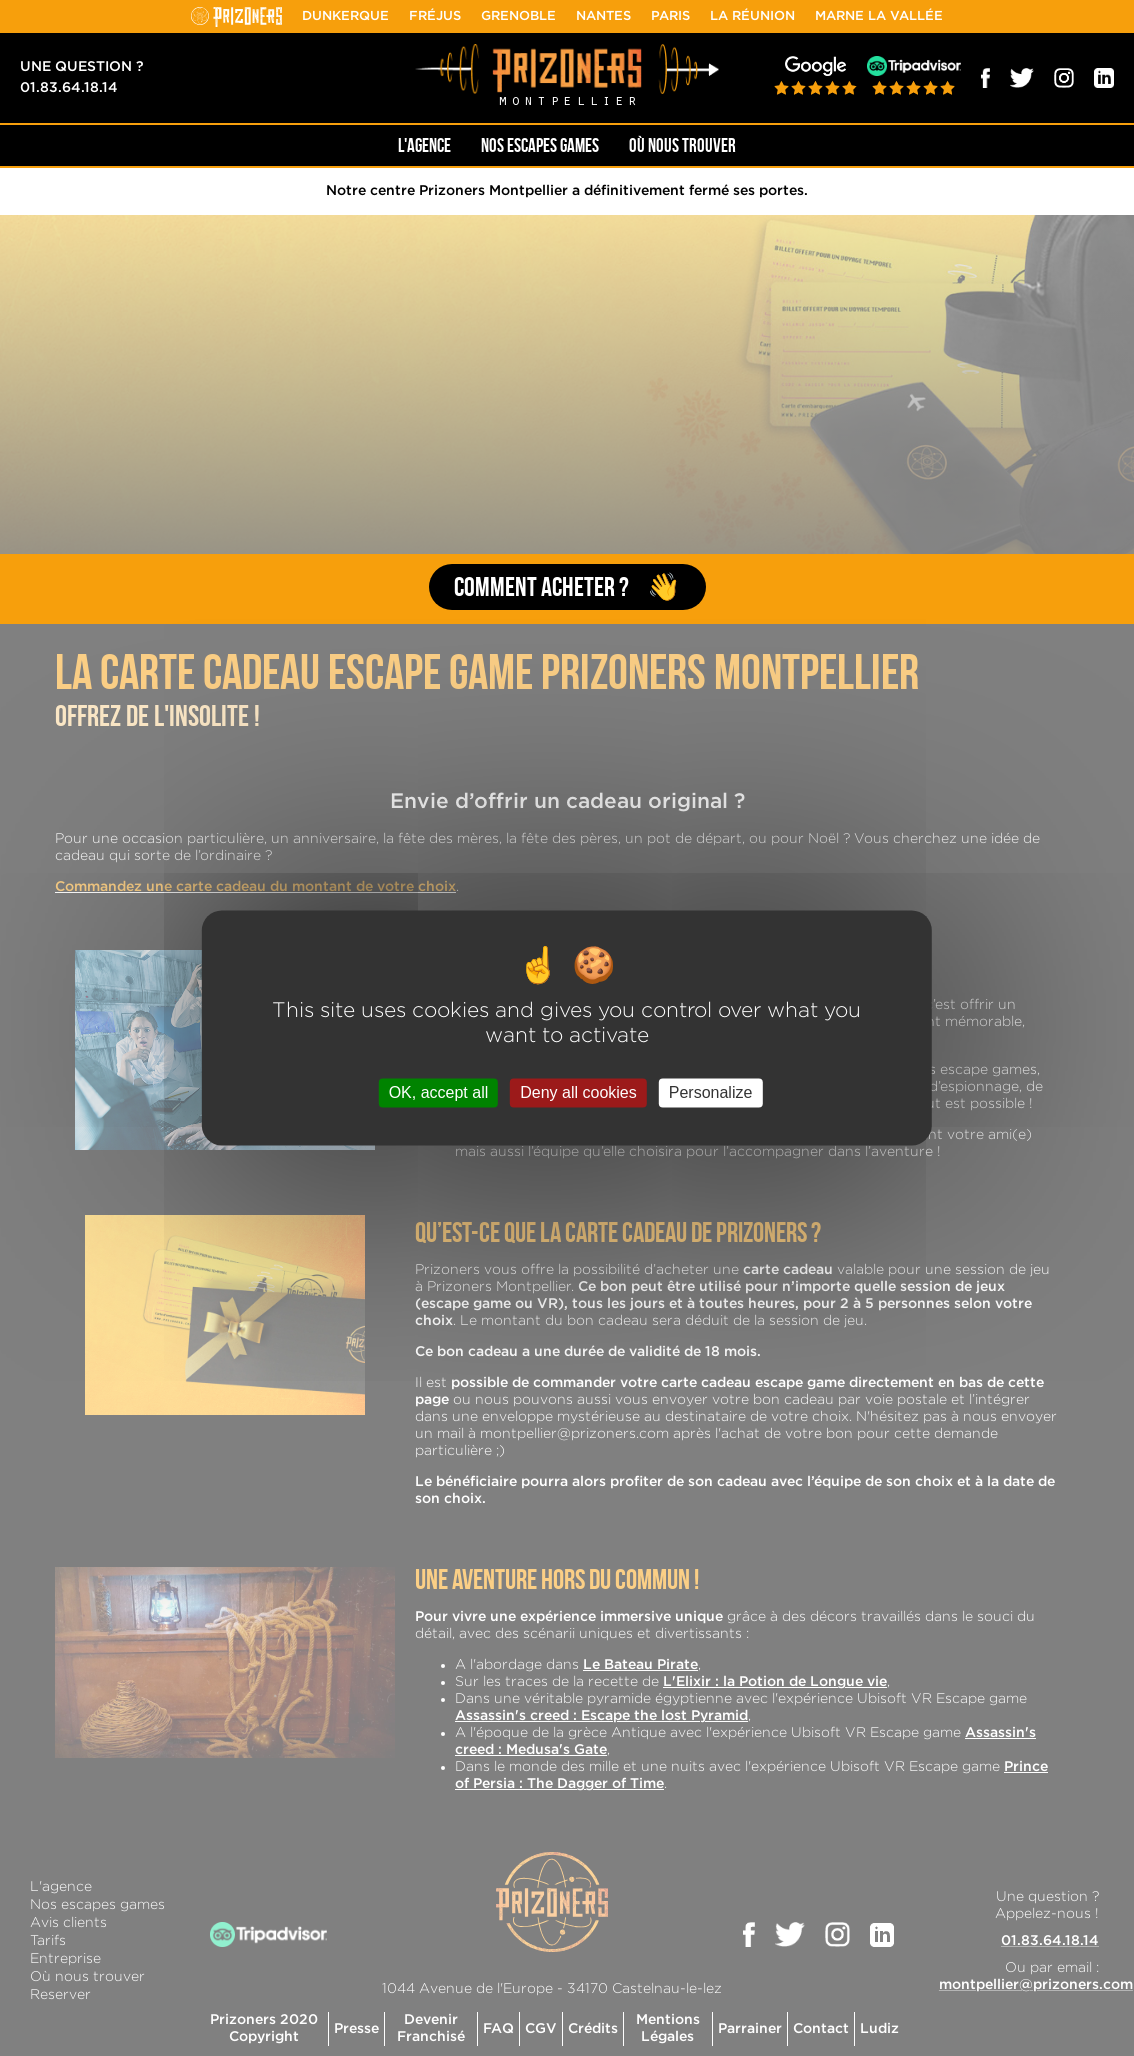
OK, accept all (439, 1092)
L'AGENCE (424, 145)
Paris (670, 16)
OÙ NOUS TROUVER (682, 145)
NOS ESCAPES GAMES (540, 145)
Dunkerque (345, 16)
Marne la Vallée (879, 16)
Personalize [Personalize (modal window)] (711, 1092)
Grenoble (518, 16)
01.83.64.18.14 (69, 88)
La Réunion (752, 16)
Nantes (603, 16)
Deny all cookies (578, 1092)
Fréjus (435, 16)
